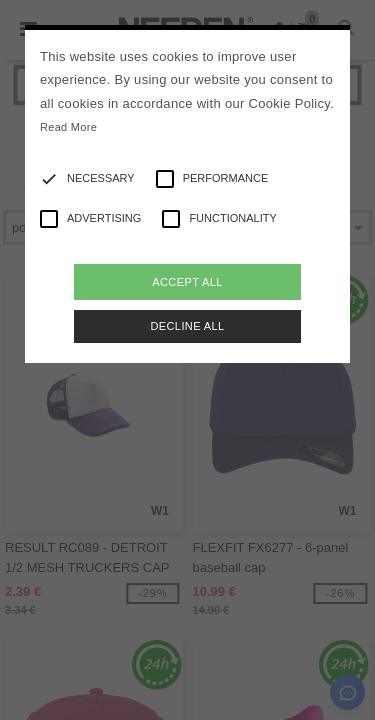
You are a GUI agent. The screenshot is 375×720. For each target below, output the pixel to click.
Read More (68, 127)
